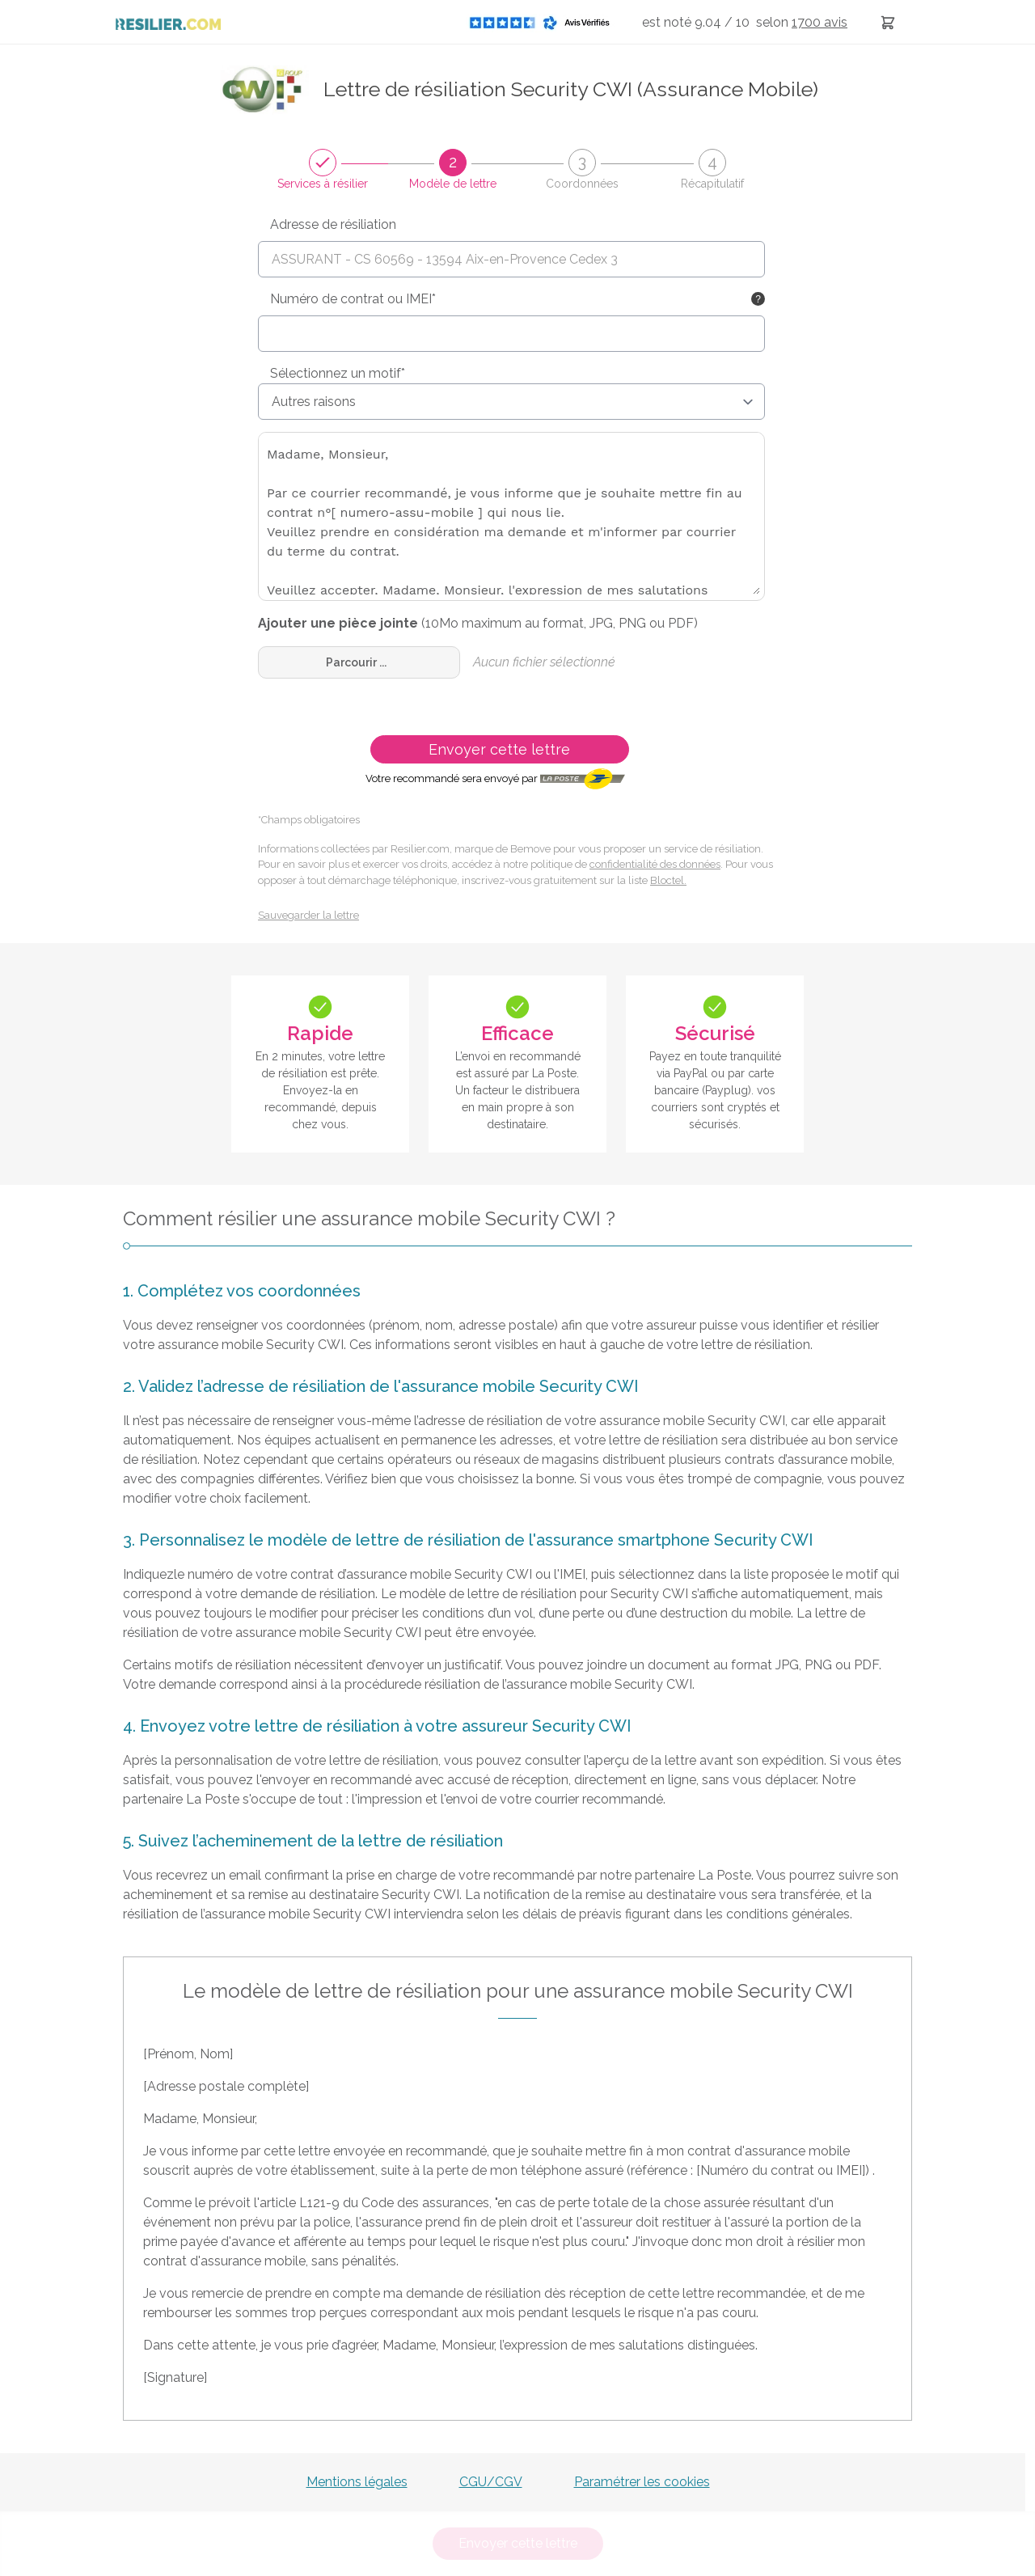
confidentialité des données (654, 864)
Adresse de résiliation (333, 224)
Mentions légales (357, 2481)
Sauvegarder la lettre (308, 915)
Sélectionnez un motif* (337, 373)
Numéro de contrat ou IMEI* (353, 299)
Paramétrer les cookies (642, 2481)
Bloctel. (668, 880)
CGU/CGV (490, 2481)
